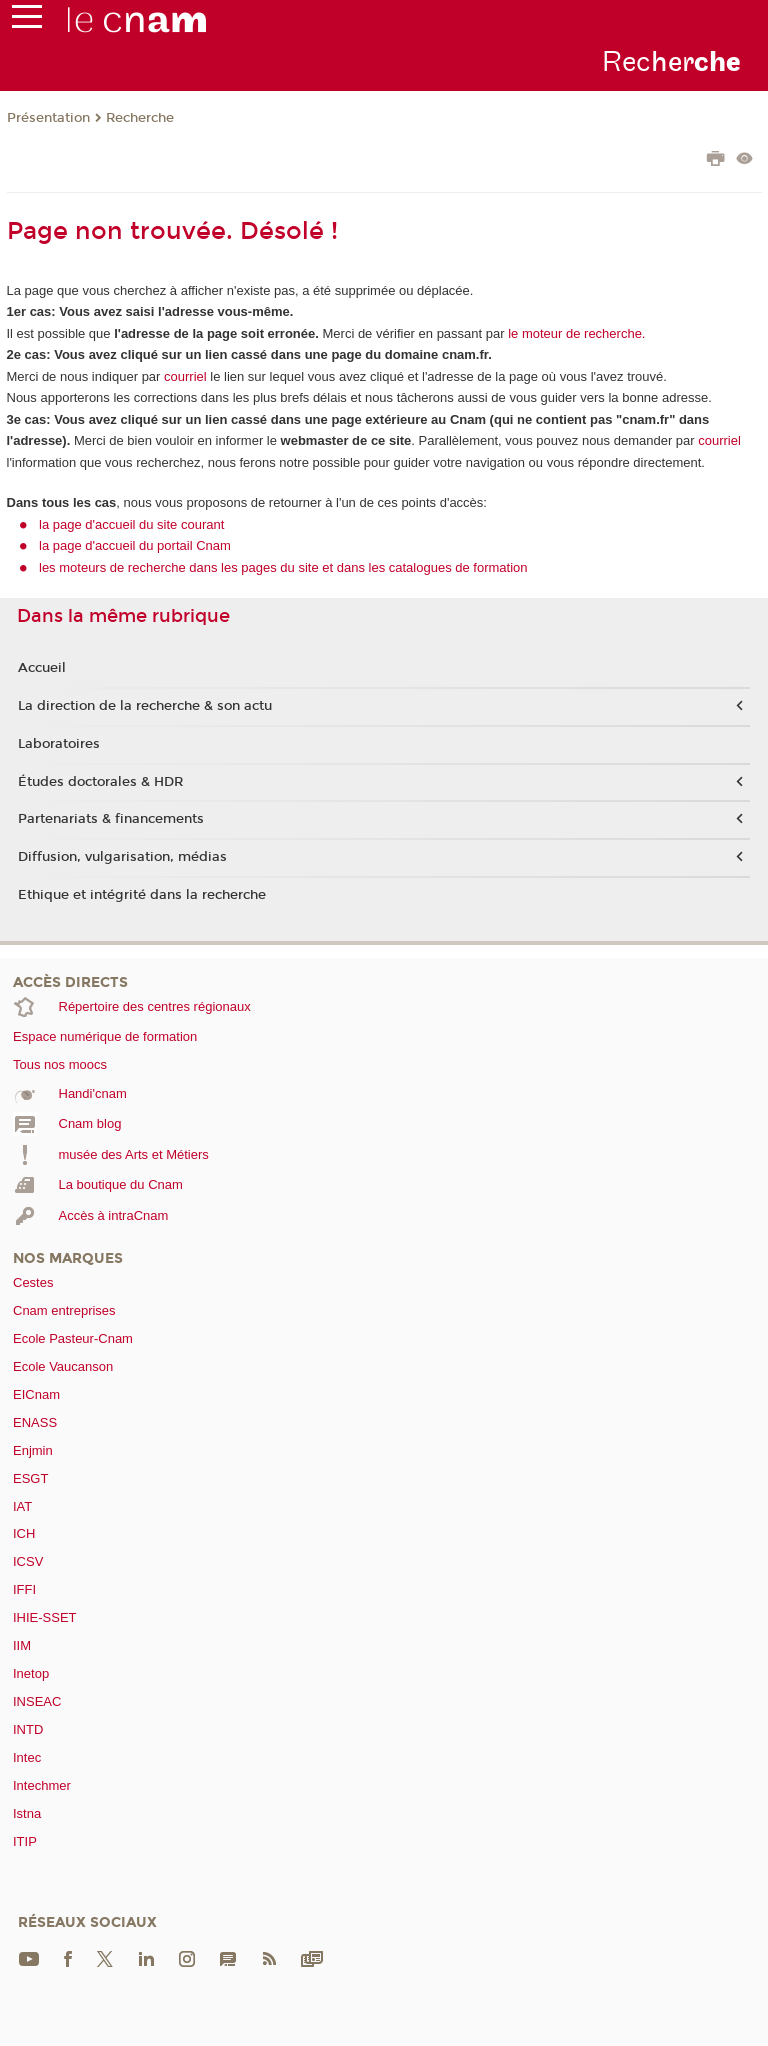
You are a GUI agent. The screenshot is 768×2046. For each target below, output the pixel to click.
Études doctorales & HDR (100, 782)
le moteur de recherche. (575, 333)
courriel (185, 376)
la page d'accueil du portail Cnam (135, 545)
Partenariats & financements (111, 819)
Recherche (140, 118)
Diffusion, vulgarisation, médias (122, 857)
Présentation (48, 118)
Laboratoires (59, 744)
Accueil (42, 668)
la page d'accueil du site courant (131, 524)
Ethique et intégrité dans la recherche (142, 895)
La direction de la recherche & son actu (145, 706)
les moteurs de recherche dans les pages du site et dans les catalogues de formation (283, 567)
